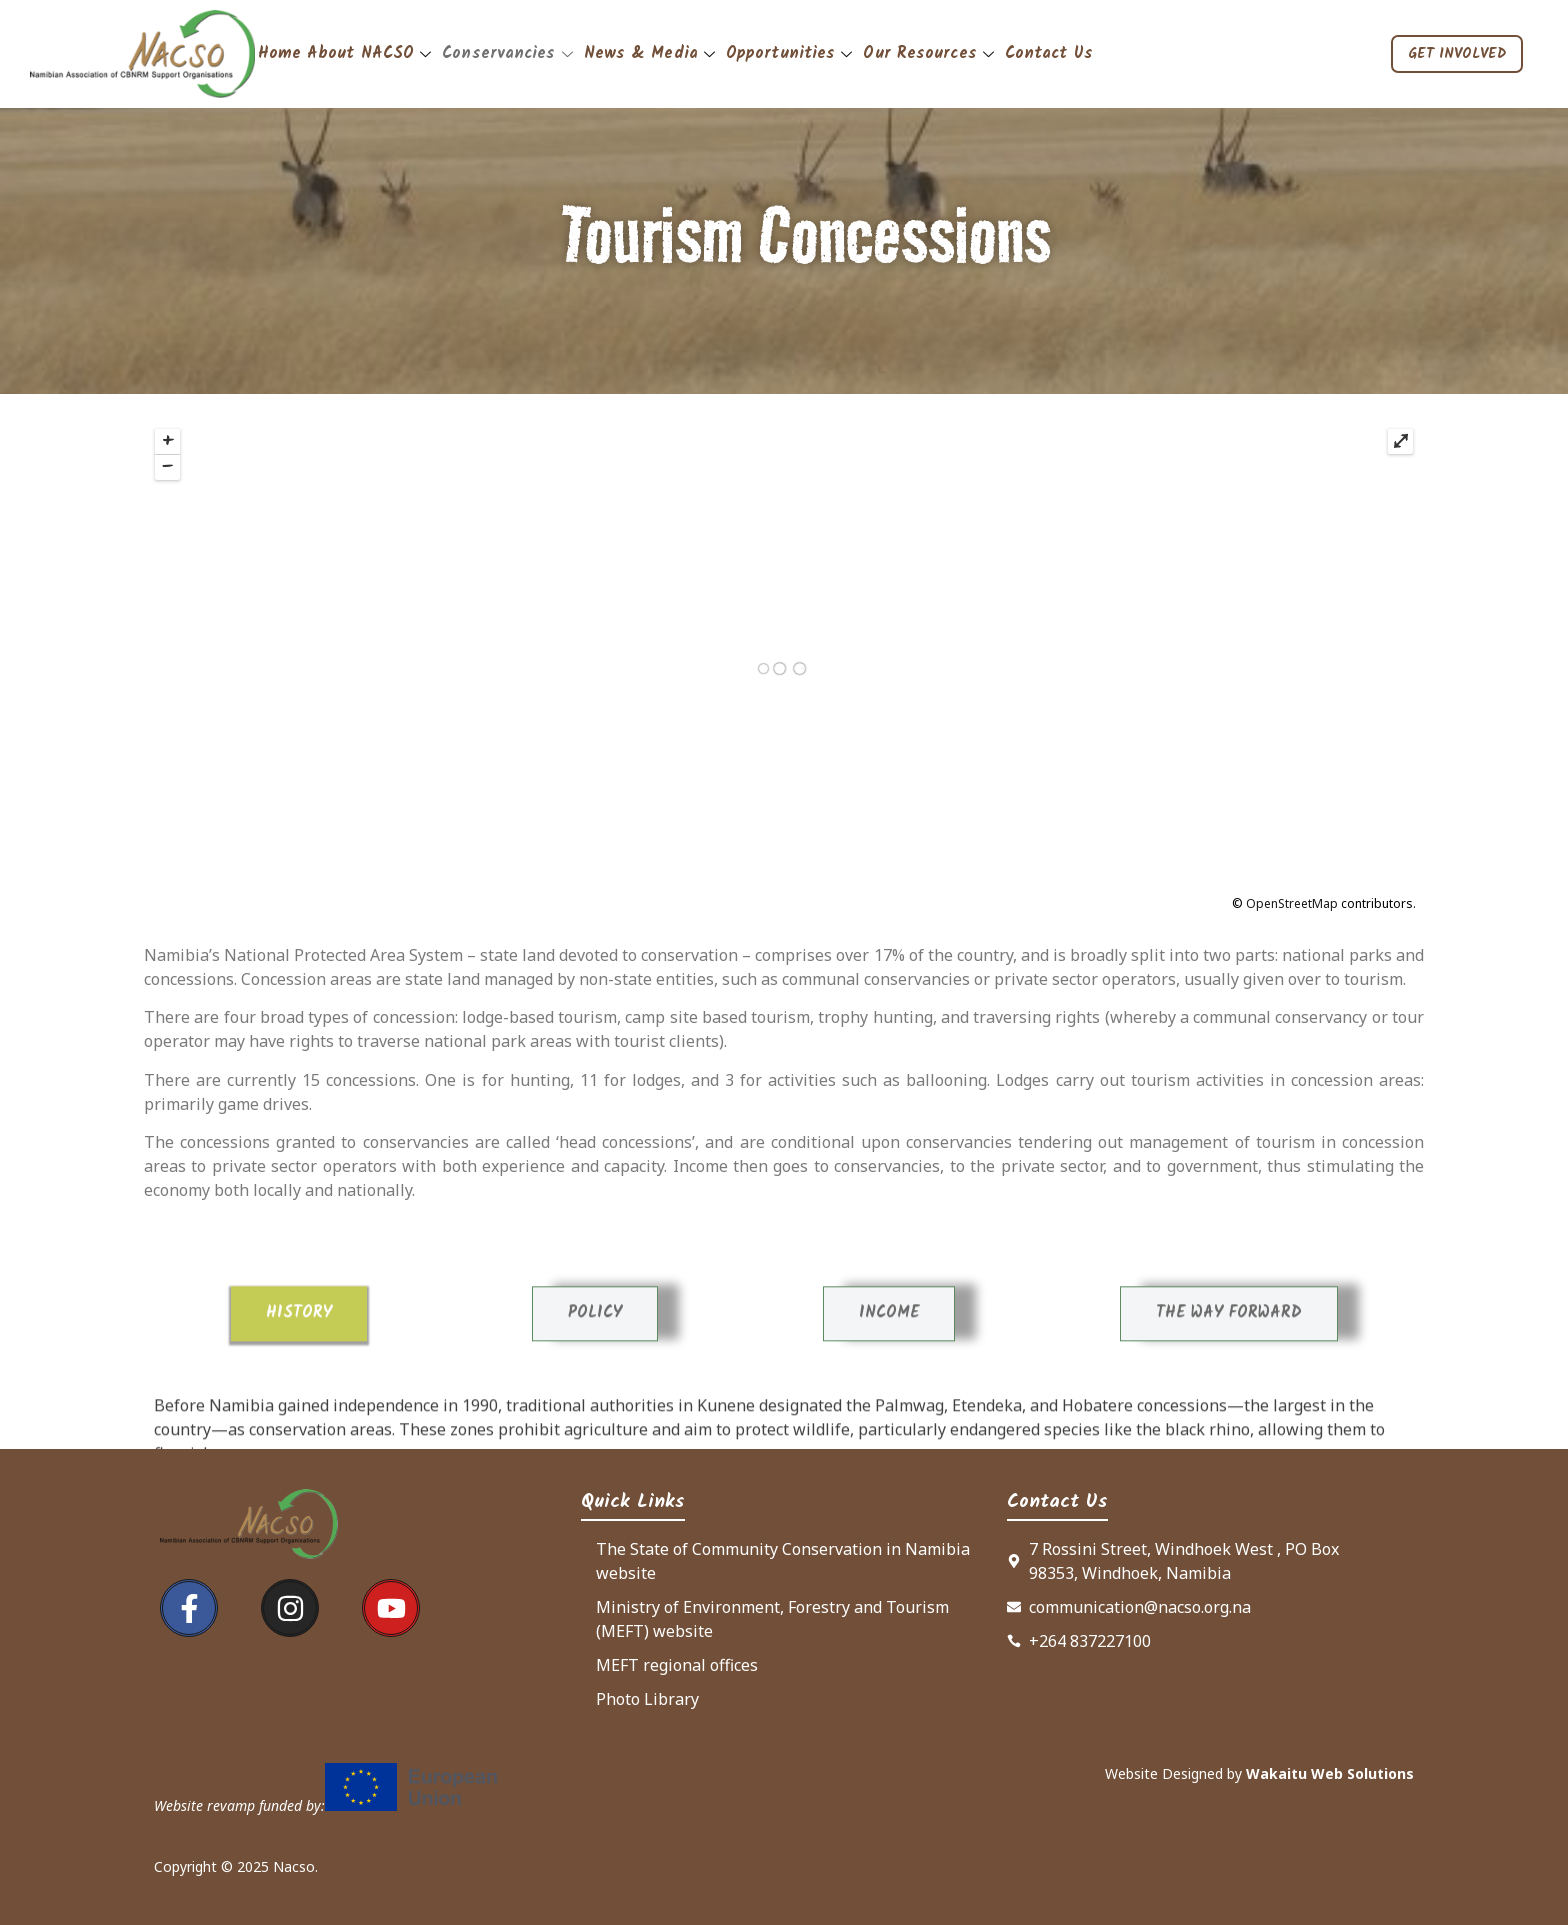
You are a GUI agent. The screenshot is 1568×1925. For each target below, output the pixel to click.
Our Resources (930, 53)
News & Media (652, 53)
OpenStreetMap (1292, 903)
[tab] (299, 1424)
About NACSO (371, 53)
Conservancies (509, 53)
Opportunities (791, 53)
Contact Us (1049, 53)
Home (279, 53)
